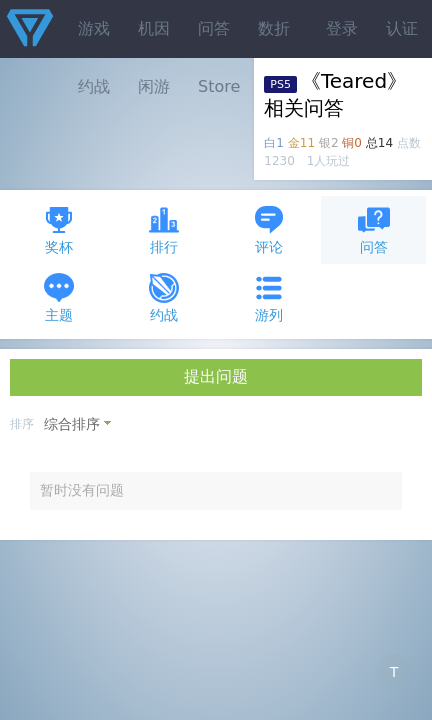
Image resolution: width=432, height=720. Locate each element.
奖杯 (59, 229)
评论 (269, 229)
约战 (164, 297)
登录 (342, 28)
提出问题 (216, 376)
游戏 (94, 28)
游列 (269, 297)
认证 (402, 28)
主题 (59, 297)
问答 (214, 28)
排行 (164, 229)
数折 (274, 28)
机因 (154, 28)
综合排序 (72, 424)
